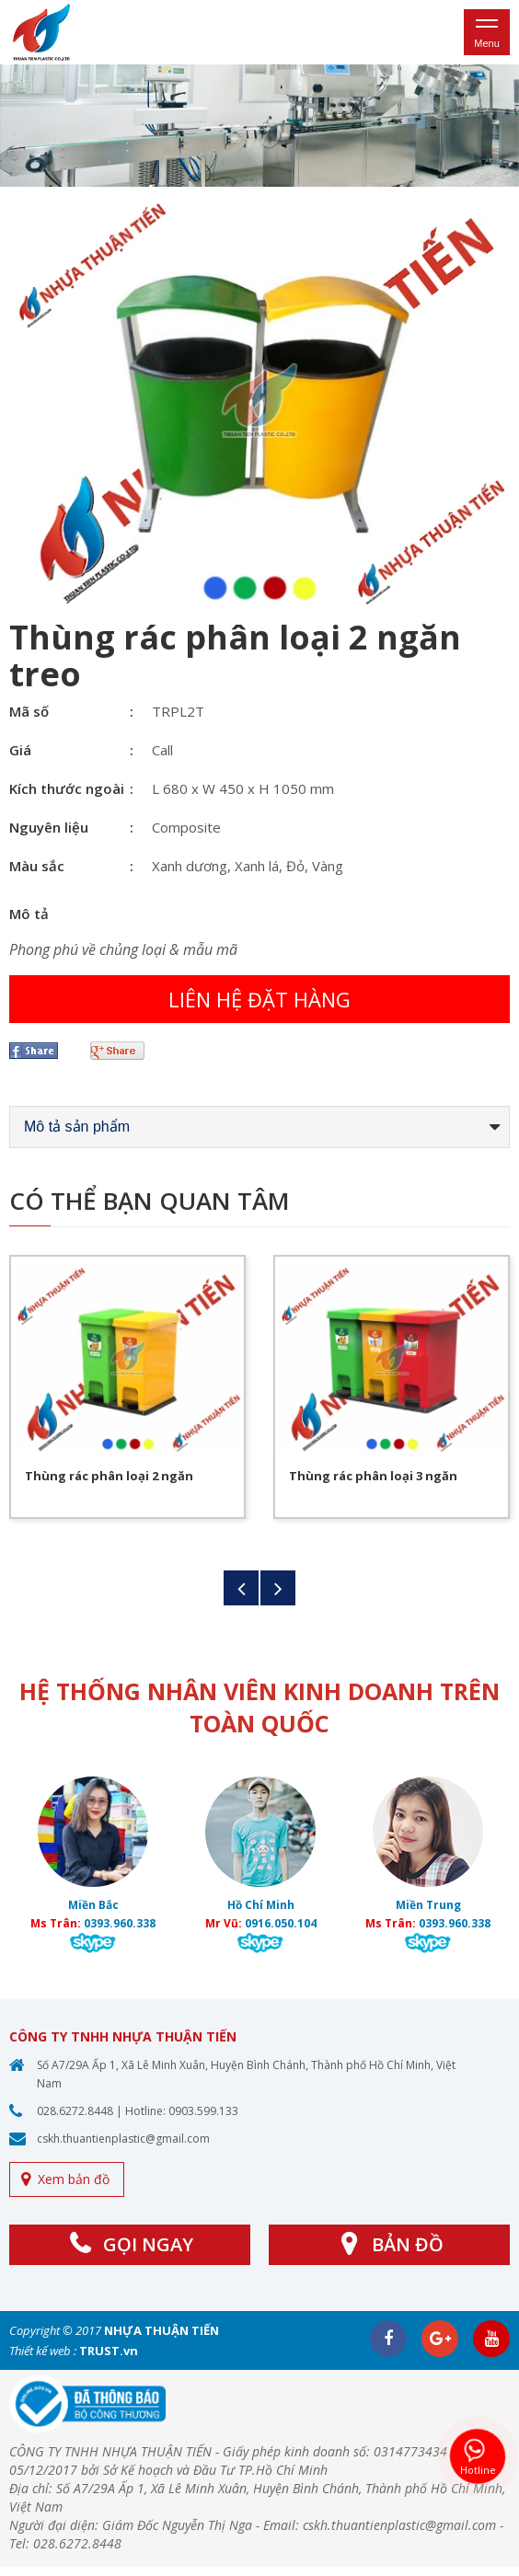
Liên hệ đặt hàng (259, 999)
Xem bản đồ (74, 2179)
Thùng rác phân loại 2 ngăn (109, 1475)
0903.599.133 (203, 2111)
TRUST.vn (108, 2350)
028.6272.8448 (75, 2111)
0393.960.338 (120, 1923)
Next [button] (278, 1588)
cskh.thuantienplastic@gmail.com (123, 2138)
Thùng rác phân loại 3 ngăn (373, 1475)
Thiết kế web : (42, 2350)
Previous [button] (241, 1588)
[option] (259, 125)
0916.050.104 (281, 1923)
